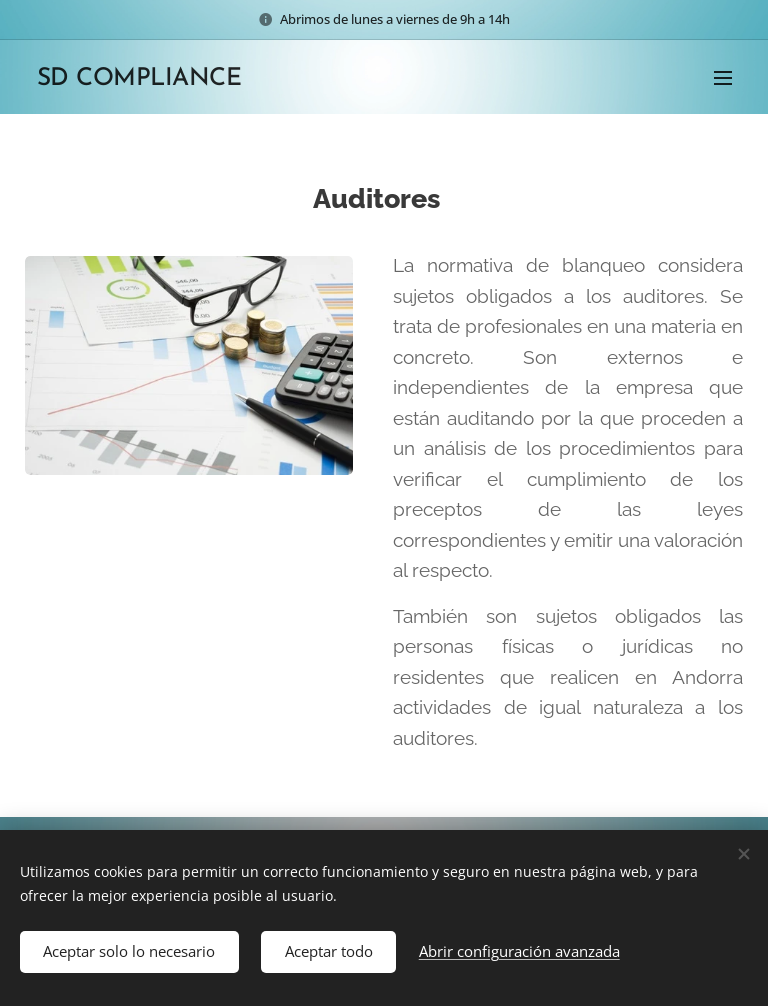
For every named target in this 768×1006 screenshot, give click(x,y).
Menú (723, 78)
